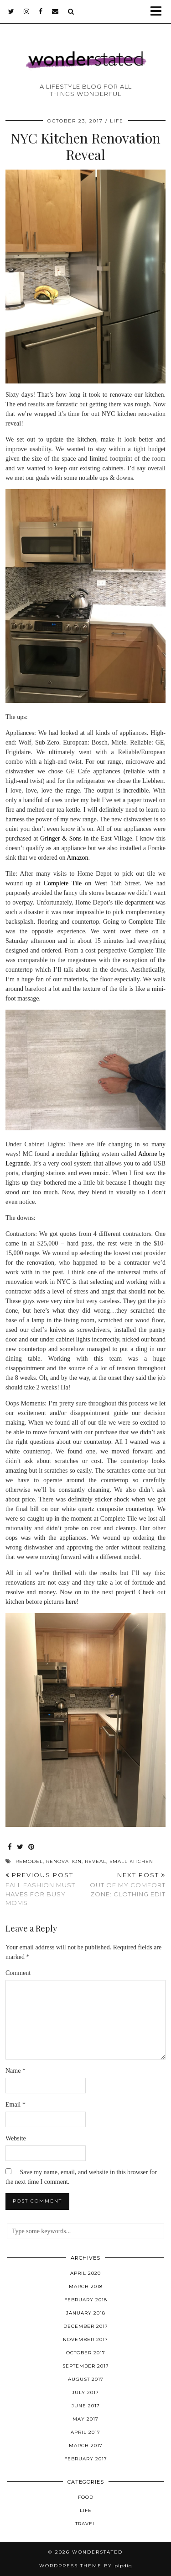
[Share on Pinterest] (31, 1847)
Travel (85, 2524)
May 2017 (85, 2419)
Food (85, 2497)
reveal (95, 1861)
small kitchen (131, 1861)
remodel (29, 1861)
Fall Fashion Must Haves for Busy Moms (45, 1889)
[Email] (55, 11)
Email (15, 2104)
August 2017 (86, 2379)
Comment (18, 1972)
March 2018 (86, 2286)
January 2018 (85, 2313)
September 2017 (85, 2366)
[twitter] (11, 11)
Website (15, 2138)
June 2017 (86, 2406)
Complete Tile (63, 883)
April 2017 (85, 2432)
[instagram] (27, 11)
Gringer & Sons (61, 838)
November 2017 (85, 2339)
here (71, 1601)
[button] (159, 11)
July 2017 (85, 2392)
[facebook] (41, 11)
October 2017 (85, 2353)
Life (117, 121)
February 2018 (85, 2300)
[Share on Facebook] (10, 1847)
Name (15, 2070)
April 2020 (85, 2273)
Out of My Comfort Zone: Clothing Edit (126, 1884)
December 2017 (85, 2326)
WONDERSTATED (97, 2552)
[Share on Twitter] (20, 1847)
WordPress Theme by (85, 2566)
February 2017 (85, 2459)
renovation (64, 1861)
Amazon (77, 857)
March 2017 (86, 2445)
